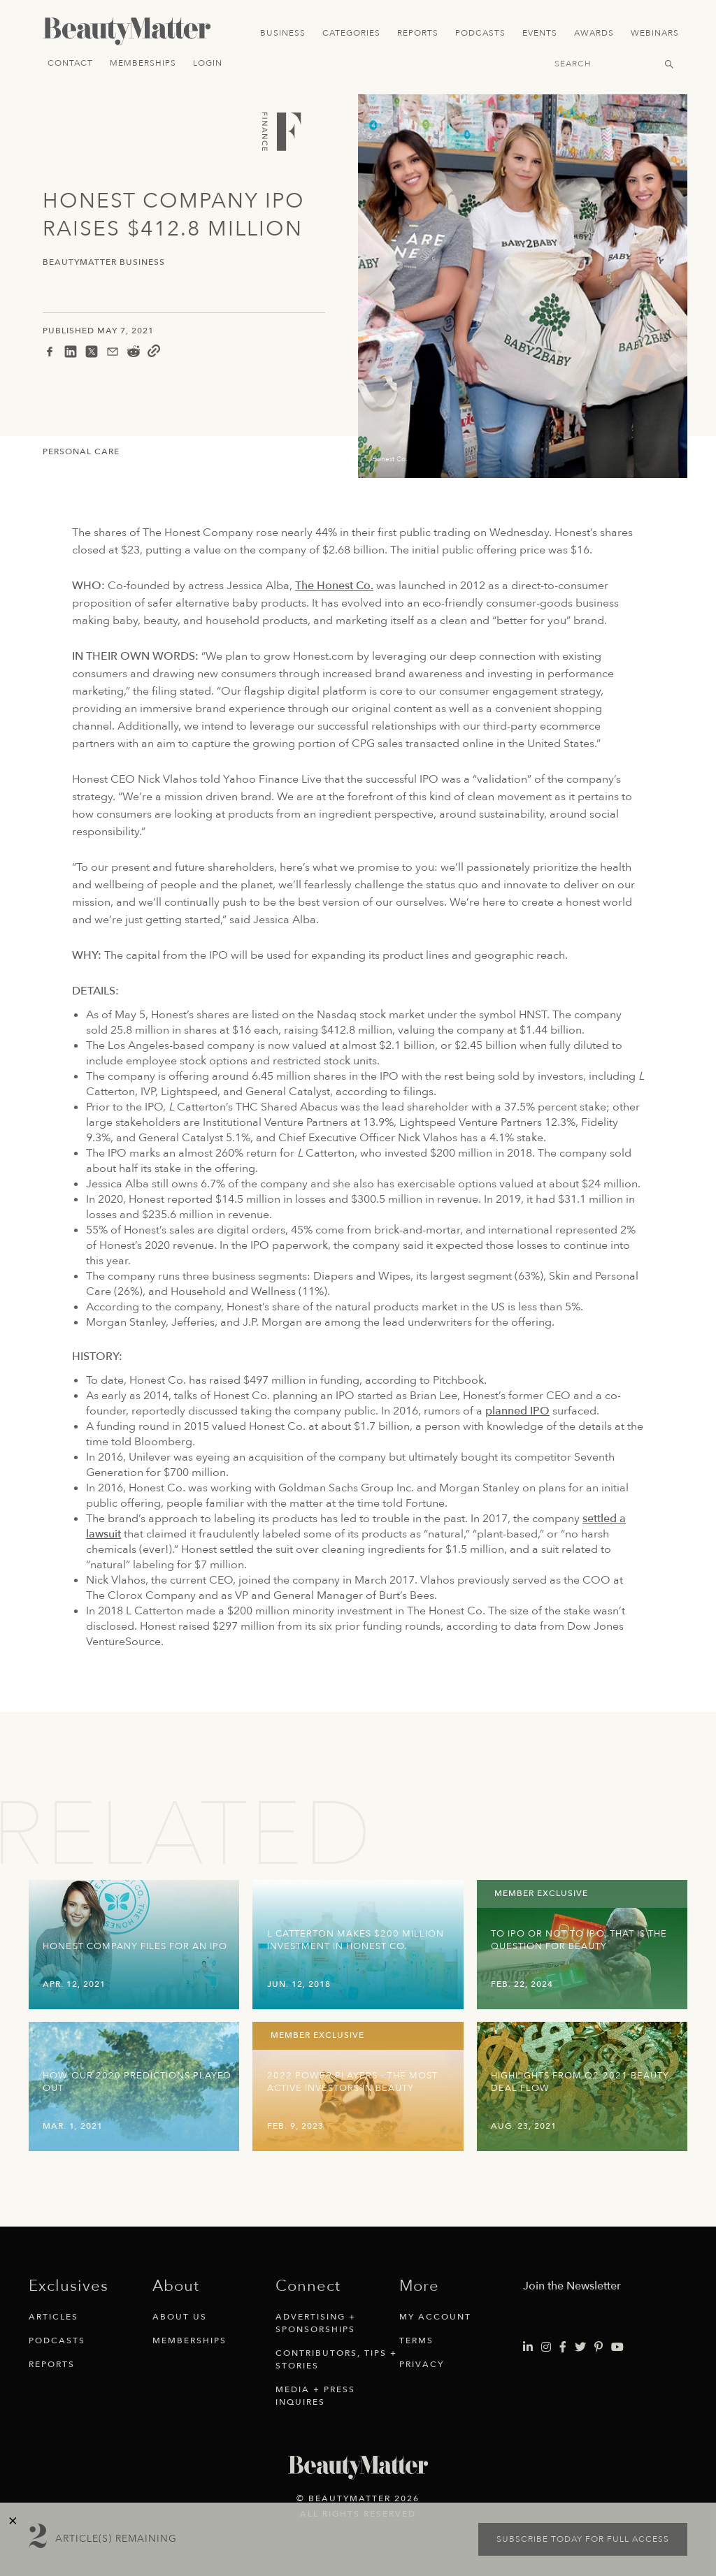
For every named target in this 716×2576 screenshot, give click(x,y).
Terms (416, 2340)
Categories (351, 32)
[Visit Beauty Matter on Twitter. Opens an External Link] (580, 2347)
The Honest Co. (334, 585)
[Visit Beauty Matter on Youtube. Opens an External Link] (617, 2347)
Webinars (655, 32)
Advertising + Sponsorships (315, 2323)
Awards (594, 32)
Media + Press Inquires (315, 2396)
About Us (179, 2316)
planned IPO (517, 1411)
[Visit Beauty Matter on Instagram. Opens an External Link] (546, 2347)
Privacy (421, 2364)
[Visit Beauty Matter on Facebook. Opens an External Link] (562, 2347)
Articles (53, 2316)
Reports (417, 32)
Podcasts (480, 32)
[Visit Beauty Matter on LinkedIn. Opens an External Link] (528, 2347)
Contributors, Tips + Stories (336, 2359)
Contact (70, 62)
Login (207, 62)
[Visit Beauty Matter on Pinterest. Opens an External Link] (598, 2347)
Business (283, 32)
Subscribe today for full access (582, 2539)
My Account (435, 2316)
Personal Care (81, 451)
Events (539, 32)
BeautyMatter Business (104, 262)
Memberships (143, 62)
